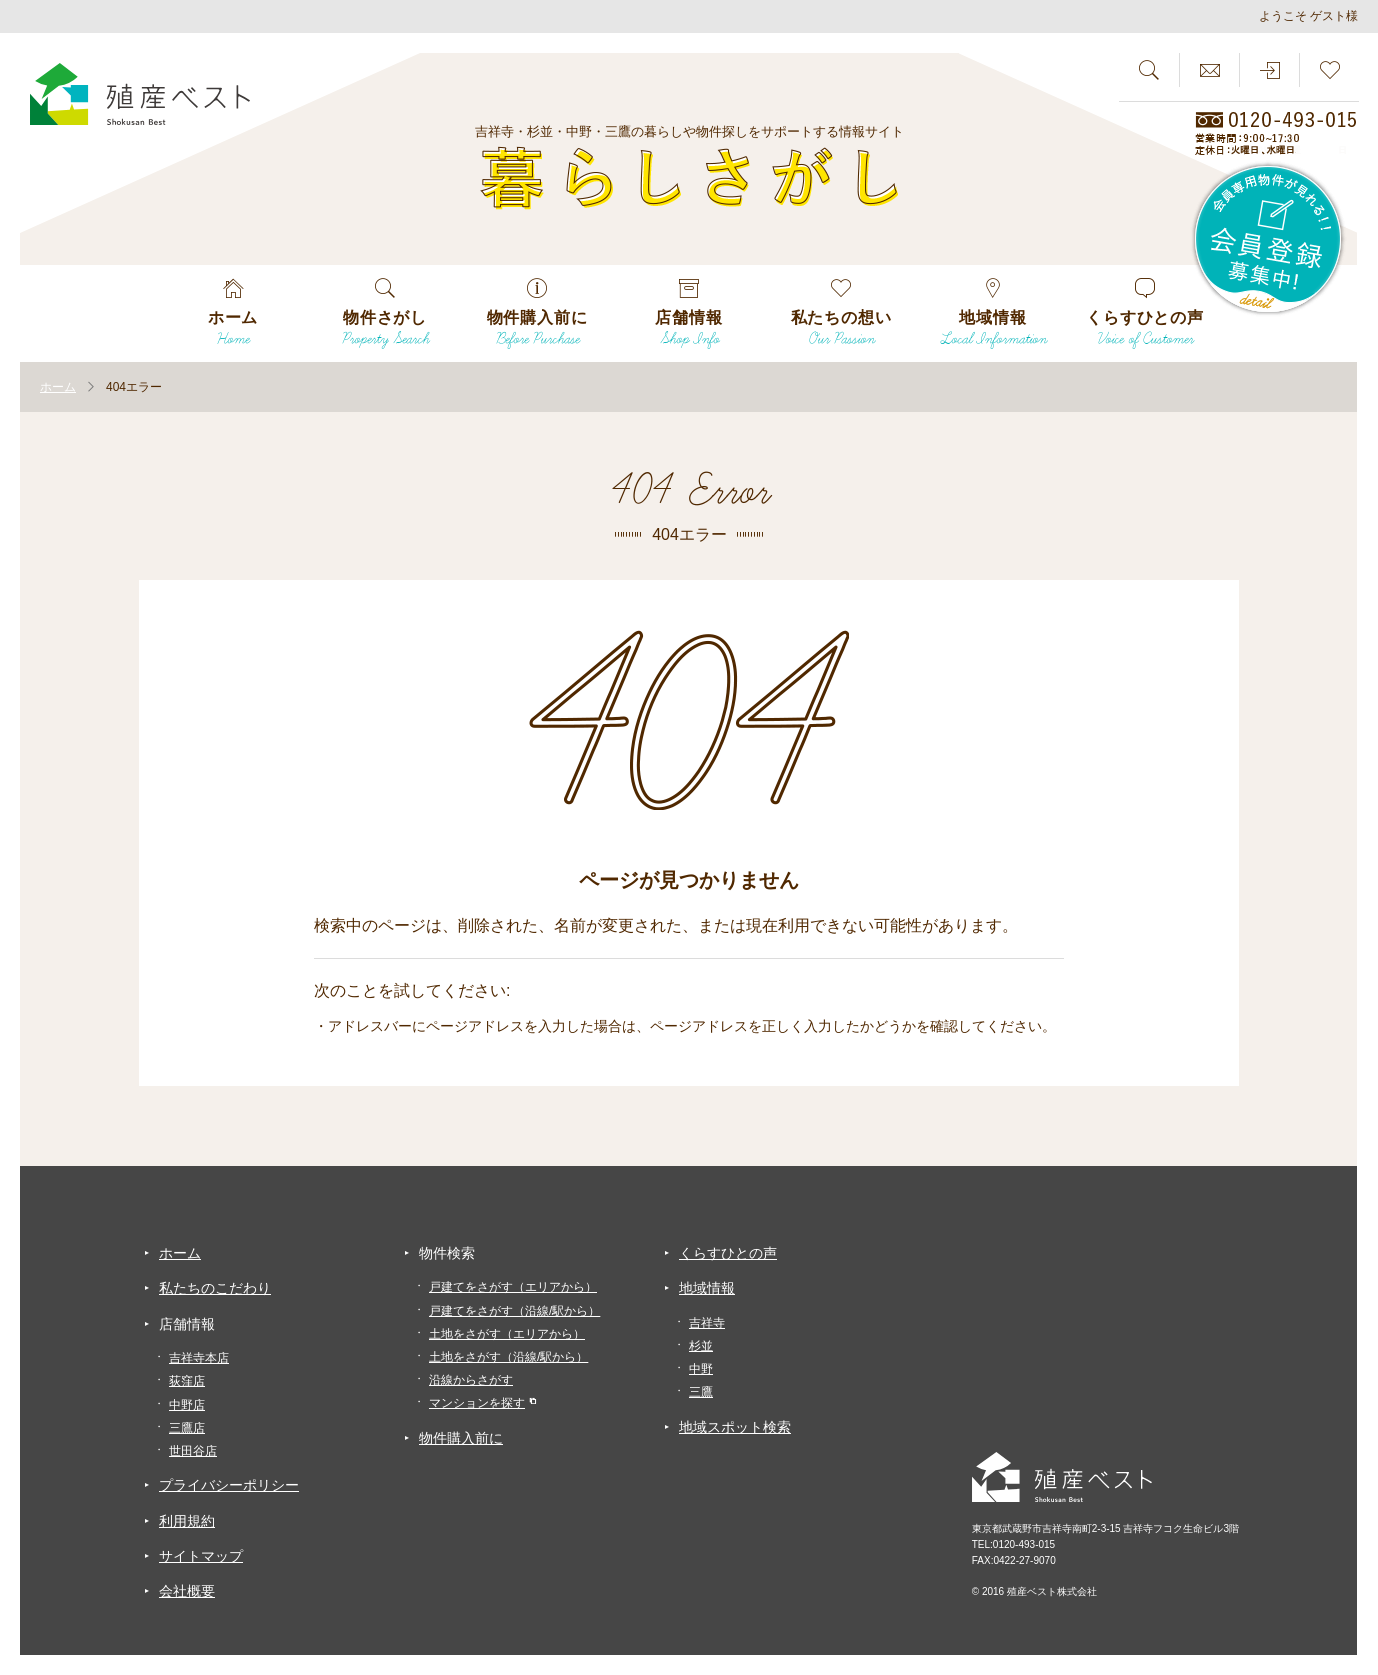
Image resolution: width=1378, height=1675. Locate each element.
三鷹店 (187, 1428)
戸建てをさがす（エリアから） (513, 1287)
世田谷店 (193, 1451)
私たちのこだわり (215, 1288)
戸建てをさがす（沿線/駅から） (514, 1311)
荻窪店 (187, 1381)
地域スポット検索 (735, 1427)
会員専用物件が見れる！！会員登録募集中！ (1269, 240)
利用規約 (187, 1521)
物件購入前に (461, 1438)
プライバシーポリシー (229, 1485)
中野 (701, 1369)
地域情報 (707, 1288)
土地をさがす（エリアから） (507, 1334)
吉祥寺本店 (199, 1358)
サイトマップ (201, 1556)
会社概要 (187, 1591)
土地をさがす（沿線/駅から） (508, 1357)
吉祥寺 (707, 1323)
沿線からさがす (471, 1380)
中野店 (187, 1405)
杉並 (701, 1346)
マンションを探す (477, 1403)
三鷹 (701, 1392)
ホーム (180, 1253)
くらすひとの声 (728, 1253)
